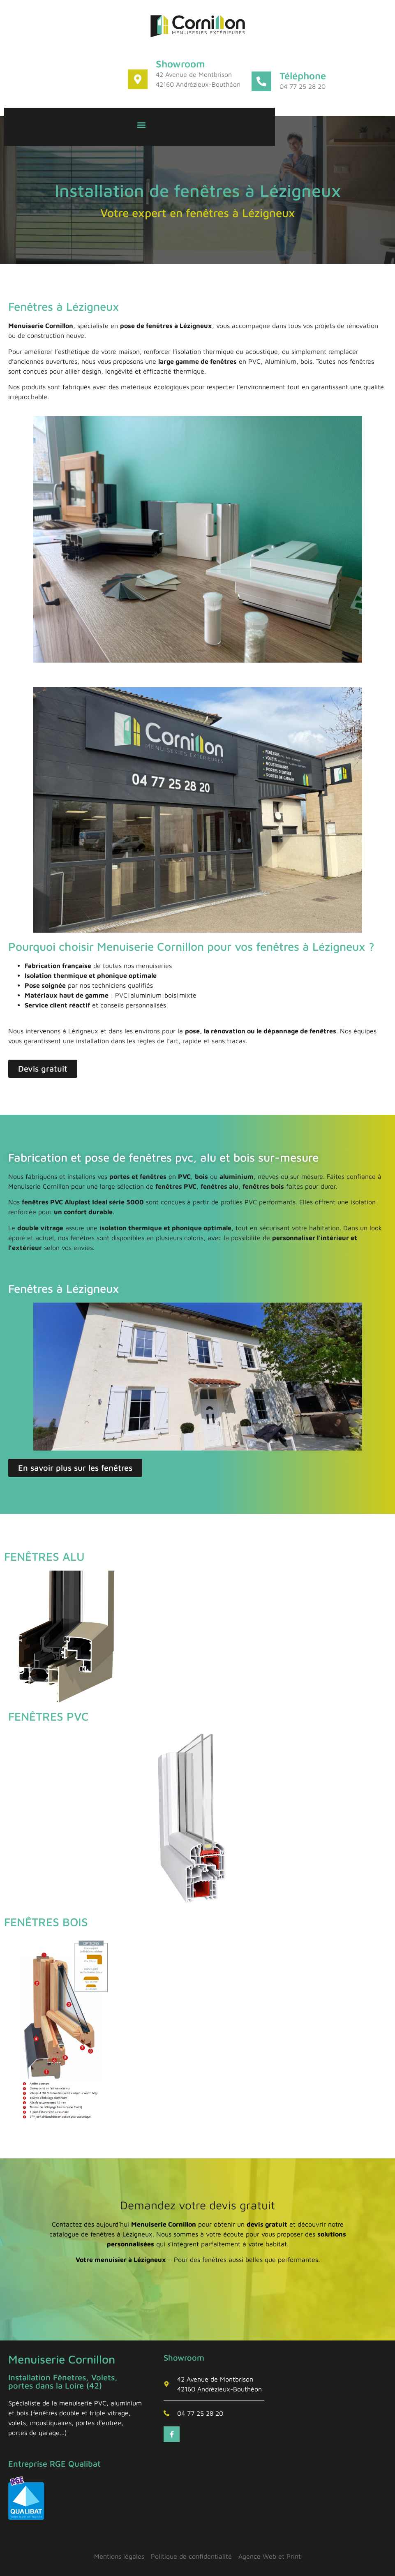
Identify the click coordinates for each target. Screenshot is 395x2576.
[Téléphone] (261, 81)
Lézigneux (137, 2234)
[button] (141, 125)
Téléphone (303, 75)
